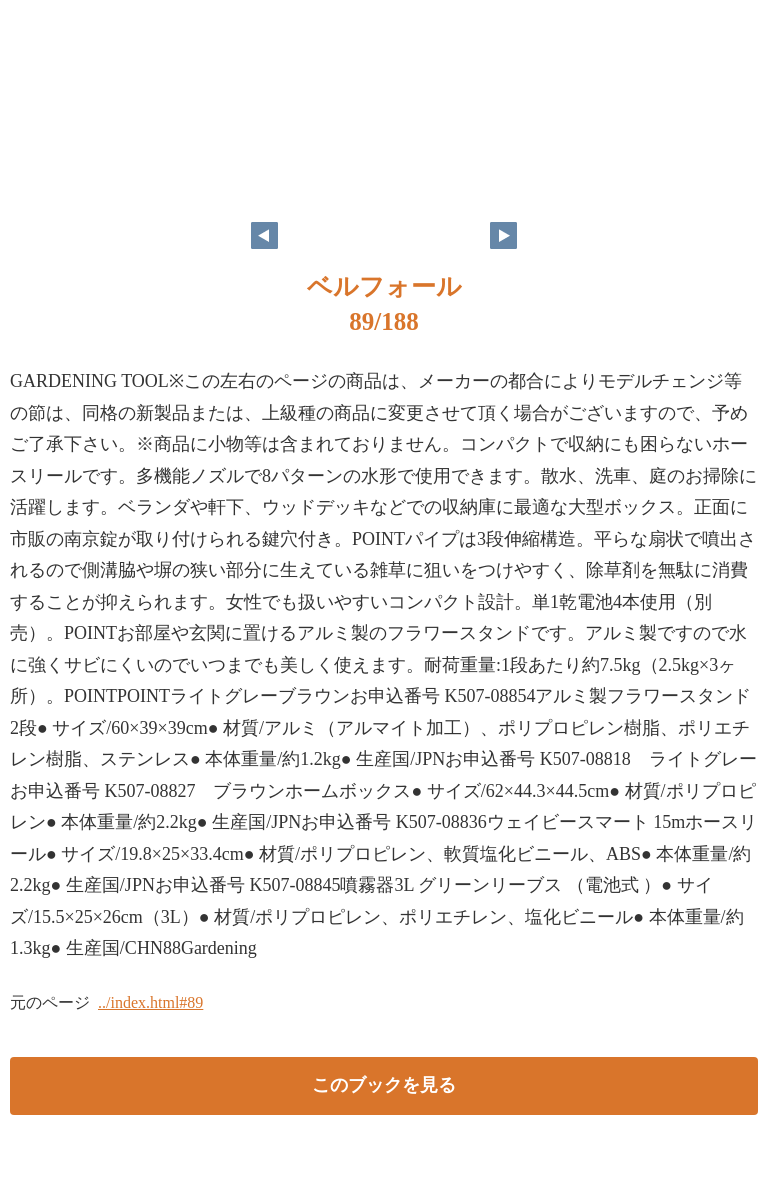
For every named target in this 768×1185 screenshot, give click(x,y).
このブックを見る (384, 1085)
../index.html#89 (150, 1002)
